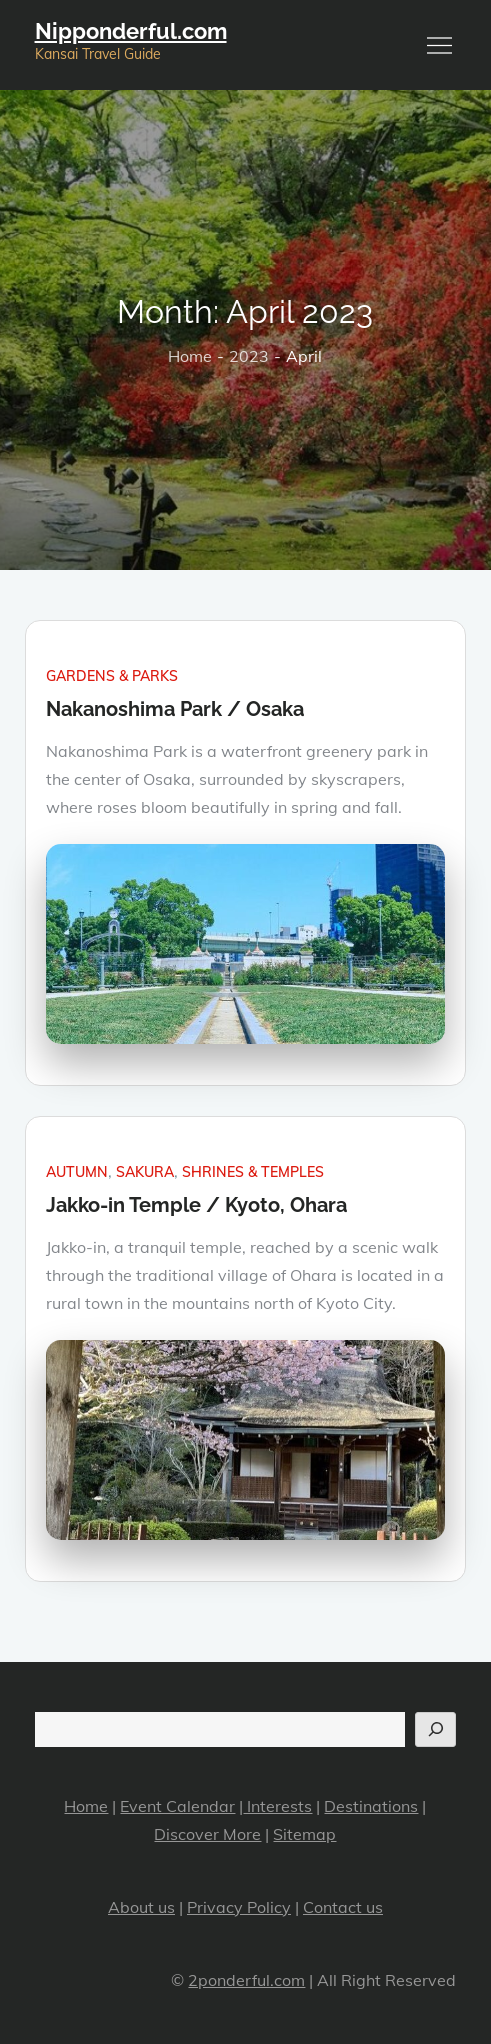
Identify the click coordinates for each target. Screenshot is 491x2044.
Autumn (77, 1172)
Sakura (145, 1172)
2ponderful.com (246, 1980)
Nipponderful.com (131, 31)
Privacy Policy (239, 1907)
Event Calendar (177, 1806)
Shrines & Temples (253, 1172)
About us (141, 1907)
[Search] (435, 1729)
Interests (277, 1806)
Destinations (371, 1806)
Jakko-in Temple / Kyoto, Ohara (196, 1205)
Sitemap (304, 1834)
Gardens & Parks (112, 676)
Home (86, 1806)
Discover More (207, 1834)
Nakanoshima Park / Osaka (175, 709)
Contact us (343, 1907)
